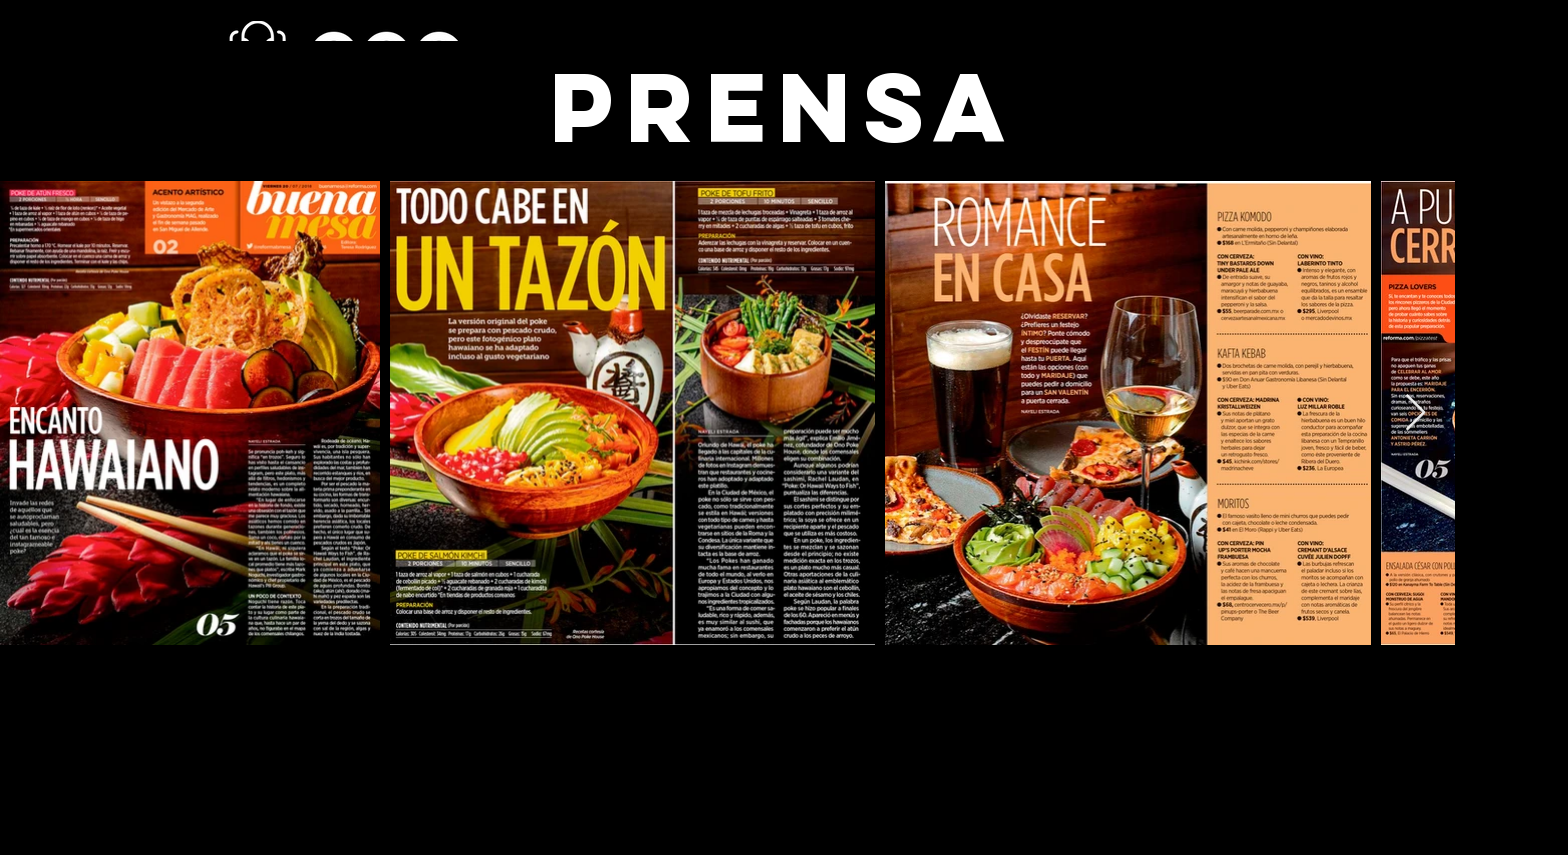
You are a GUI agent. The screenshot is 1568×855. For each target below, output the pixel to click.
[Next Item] (1415, 413)
